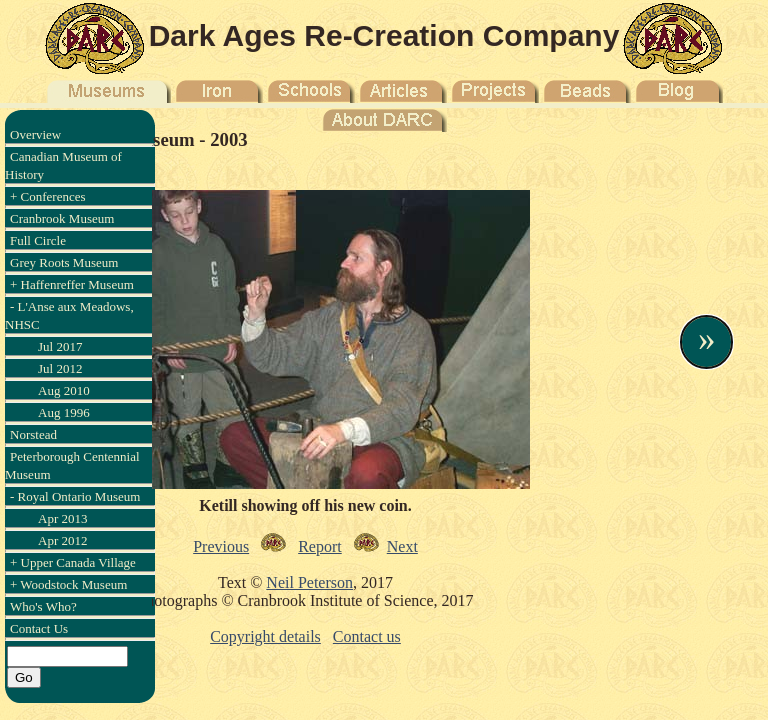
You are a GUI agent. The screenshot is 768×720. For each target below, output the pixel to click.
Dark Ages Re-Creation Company (384, 35)
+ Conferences (48, 196)
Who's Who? (43, 606)
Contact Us (39, 628)
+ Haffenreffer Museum (72, 284)
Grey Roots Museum (64, 262)
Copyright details (265, 636)
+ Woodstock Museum (68, 584)
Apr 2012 (62, 540)
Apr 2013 (62, 518)
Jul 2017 (60, 346)
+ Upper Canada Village (73, 562)
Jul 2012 (60, 368)
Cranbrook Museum (62, 218)
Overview (35, 134)
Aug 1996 (64, 412)
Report (320, 546)
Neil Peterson (309, 582)
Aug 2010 (64, 390)
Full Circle (38, 240)
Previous (221, 546)
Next (402, 546)
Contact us (367, 636)
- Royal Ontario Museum (75, 496)
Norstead (33, 434)
